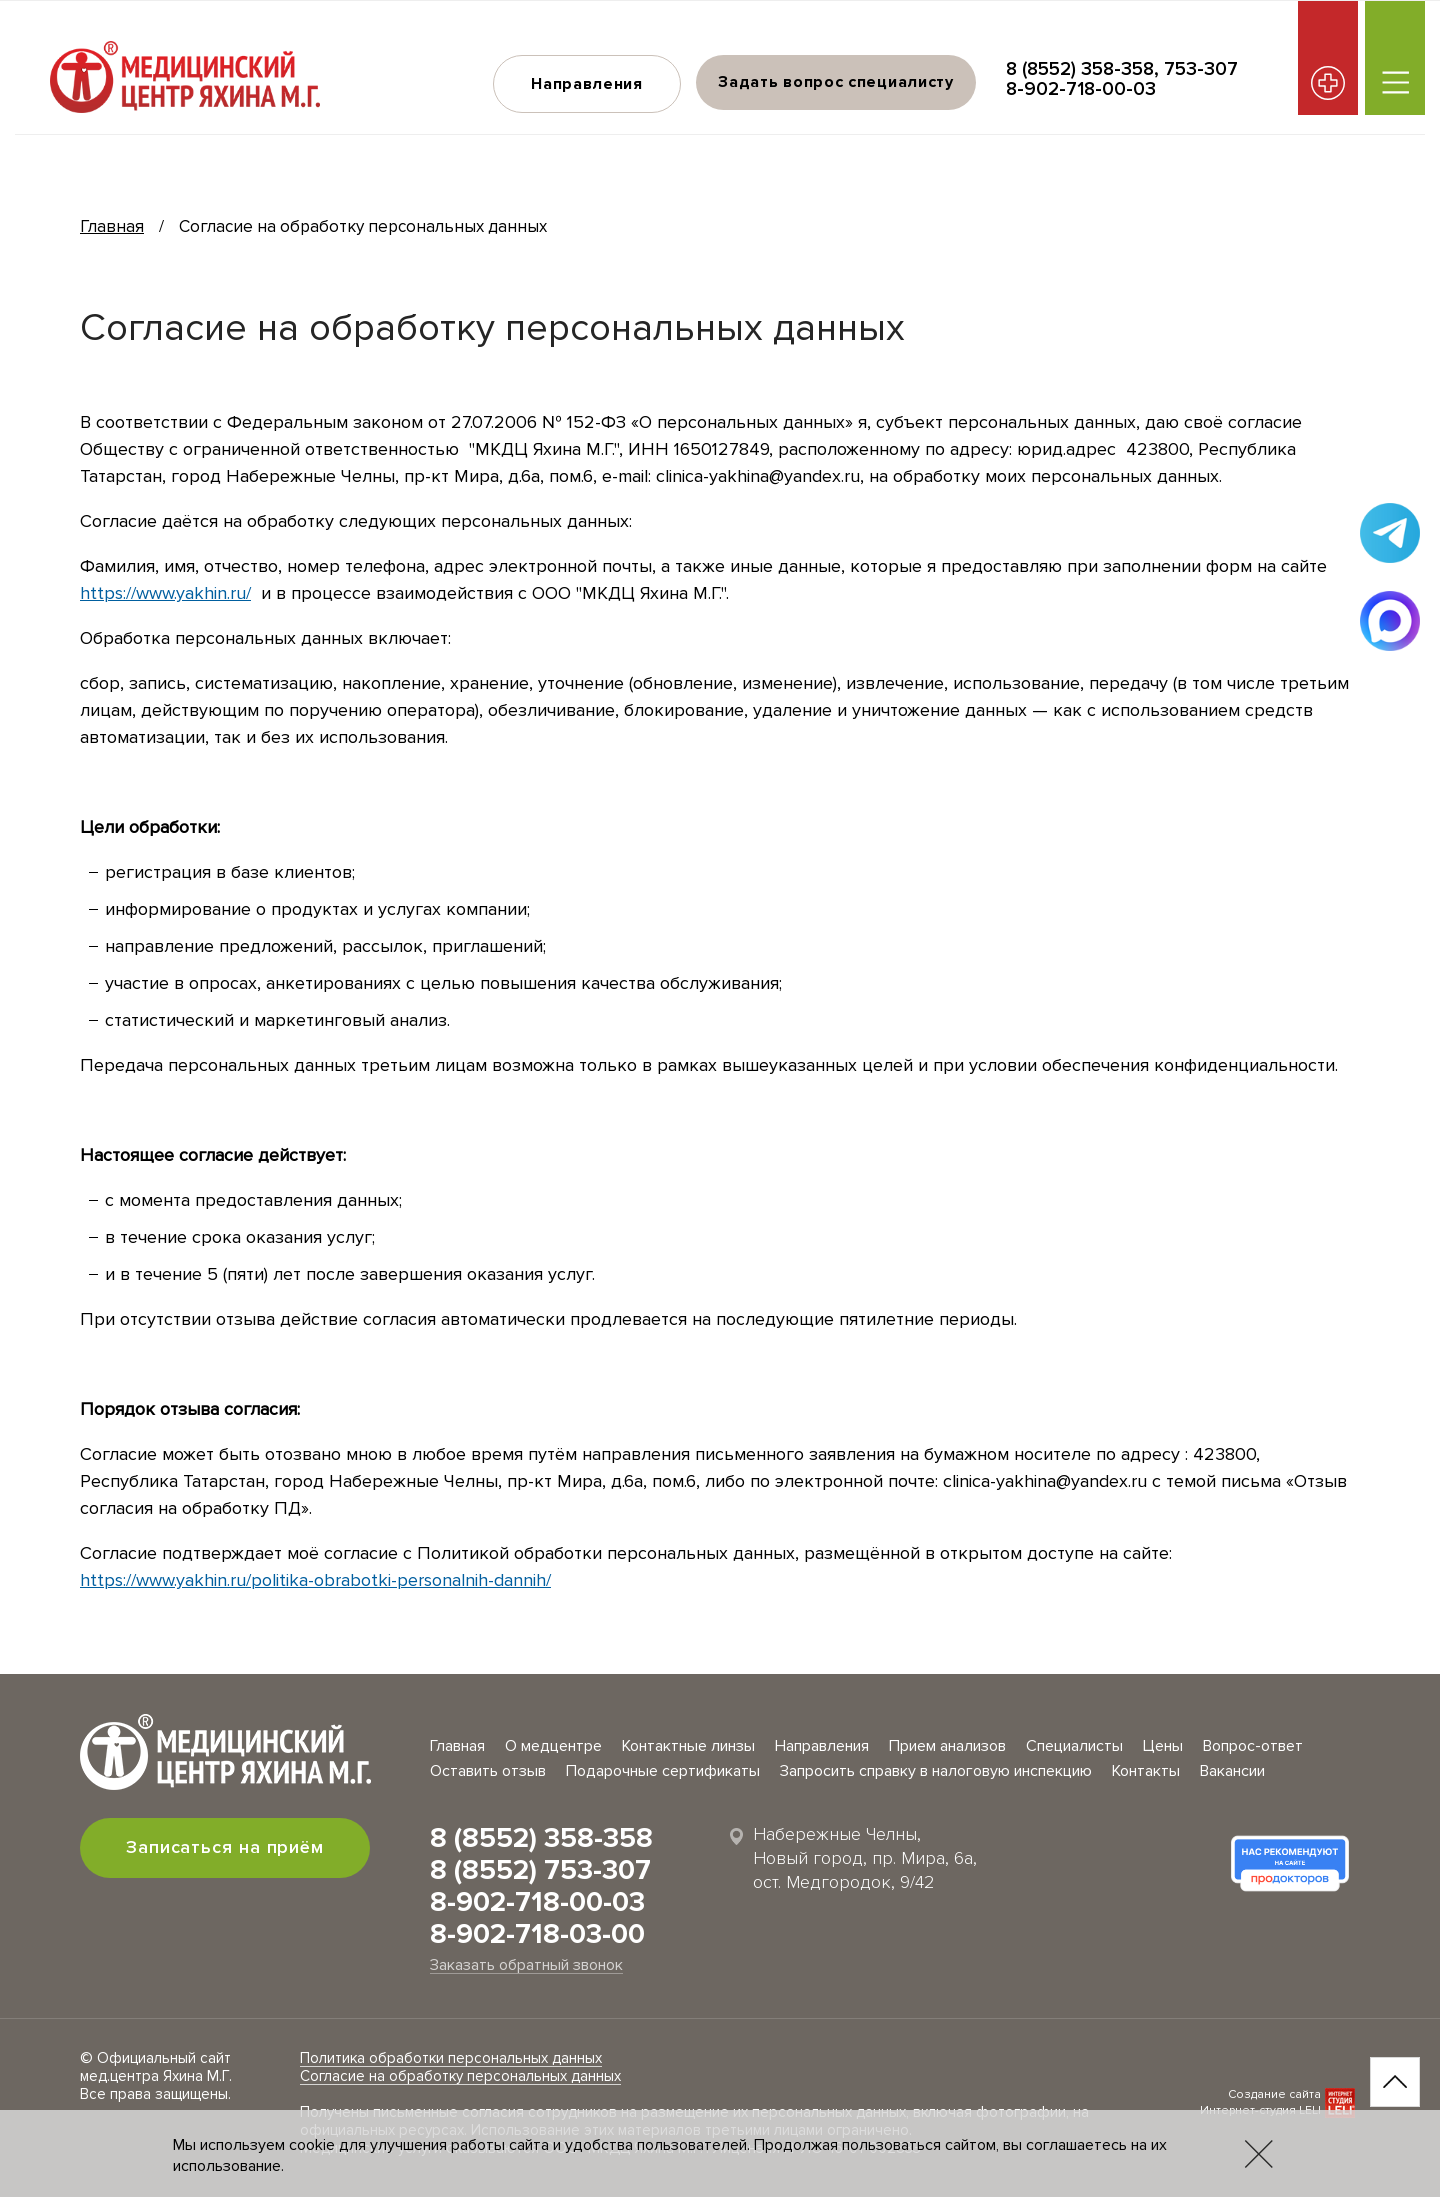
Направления (587, 84)
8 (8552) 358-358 (1080, 69)
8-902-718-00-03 (1081, 89)
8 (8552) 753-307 (540, 1870)
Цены (1163, 1746)
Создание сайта (1274, 2094)
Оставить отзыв (488, 1771)
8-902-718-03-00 (537, 1934)
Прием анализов (947, 1746)
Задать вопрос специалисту (836, 82)
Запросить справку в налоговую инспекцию (936, 1771)
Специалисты (1074, 1746)
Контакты (1146, 1771)
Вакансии (1232, 1771)
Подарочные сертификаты (663, 1771)
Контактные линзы (688, 1746)
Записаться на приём (225, 1847)
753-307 (1201, 69)
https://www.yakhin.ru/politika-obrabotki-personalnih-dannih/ (315, 1580)
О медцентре (553, 1746)
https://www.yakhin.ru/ (165, 593)
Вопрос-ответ (1253, 1746)
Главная (112, 226)
